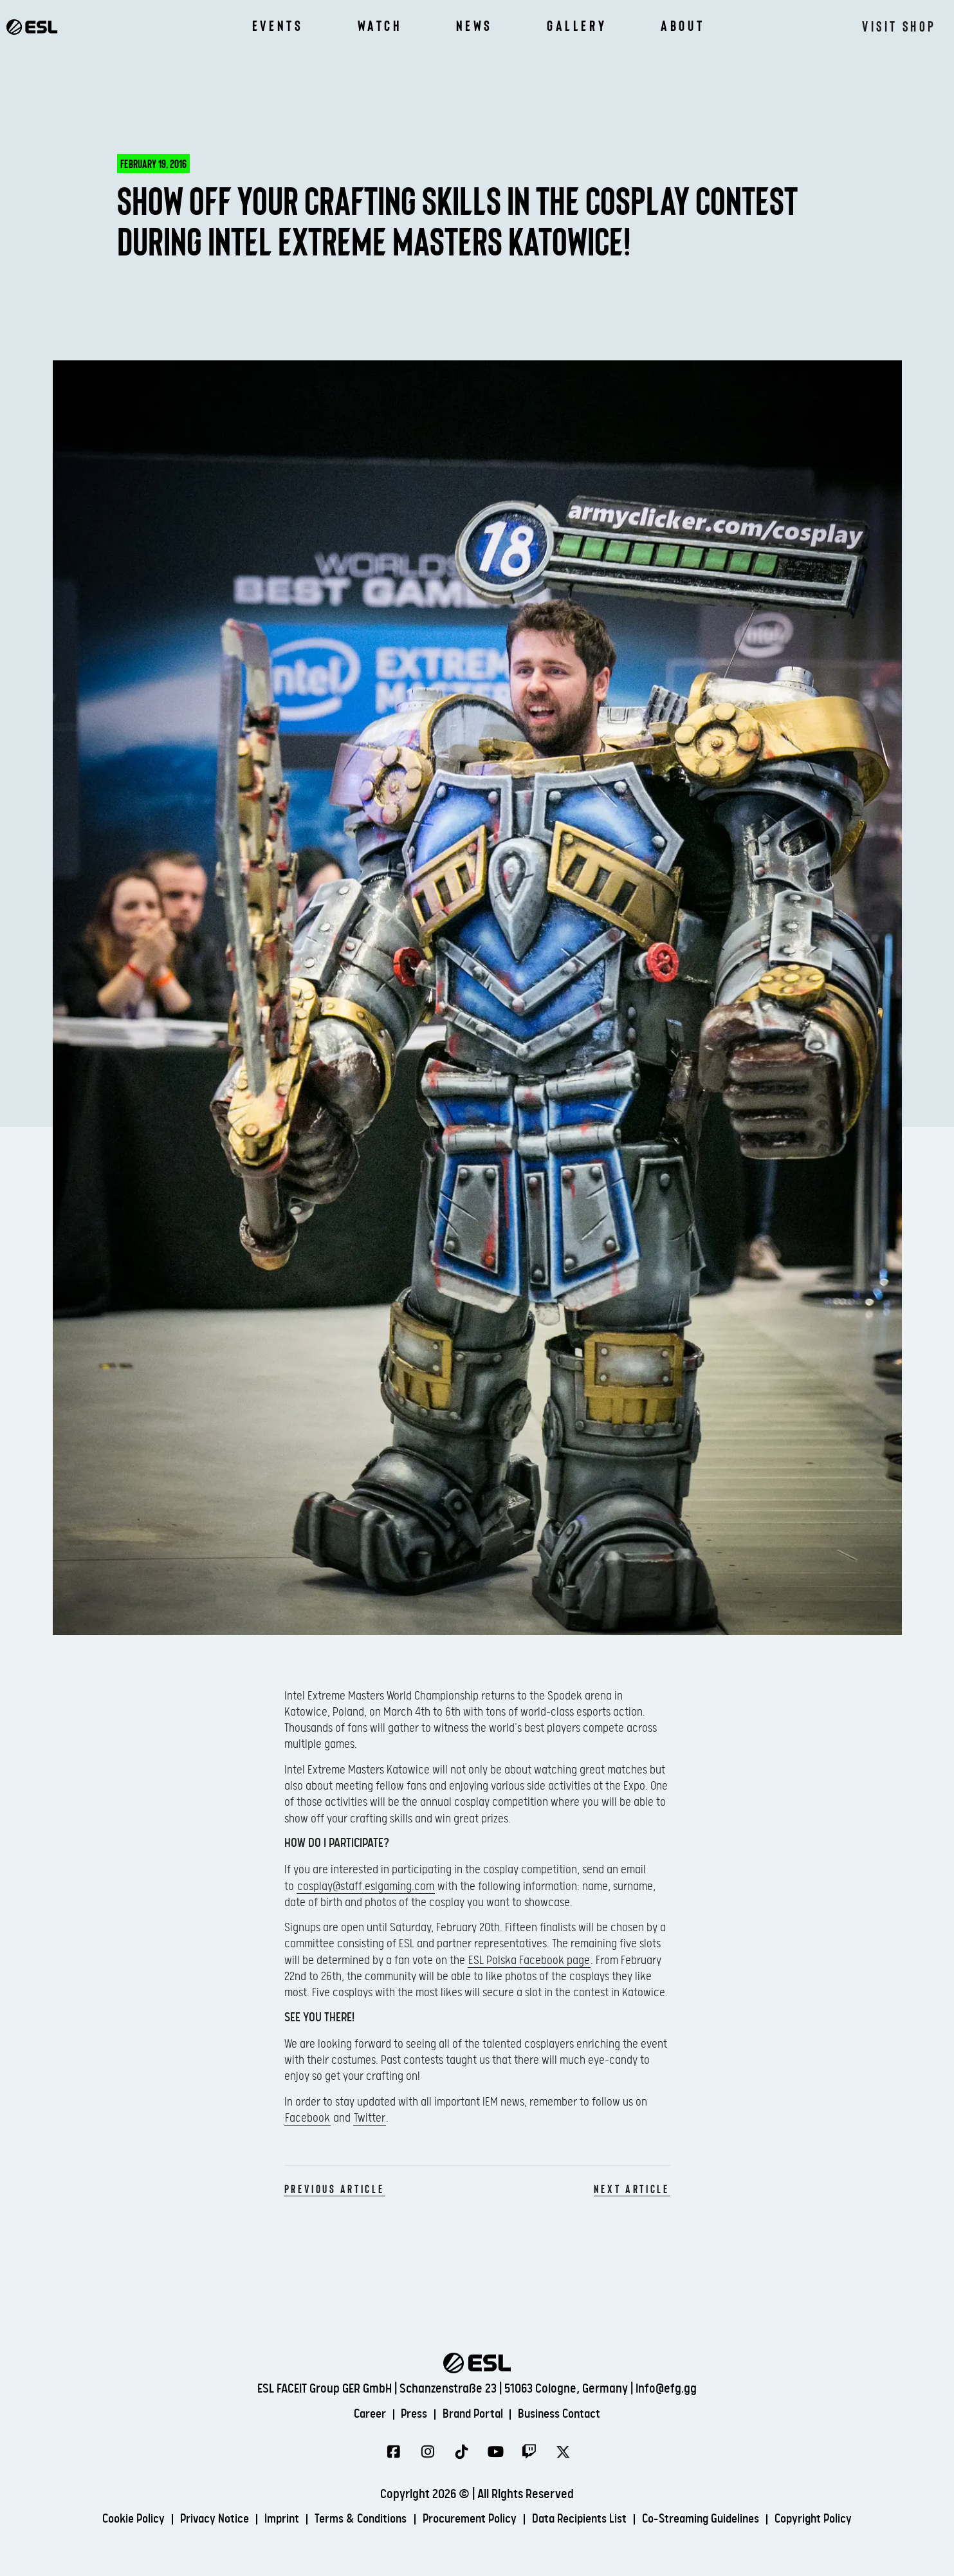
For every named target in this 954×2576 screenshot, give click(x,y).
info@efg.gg (666, 2388)
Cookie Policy (112, 2519)
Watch (380, 26)
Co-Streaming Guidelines (713, 2519)
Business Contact (565, 2414)
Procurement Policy (468, 2519)
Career (362, 2414)
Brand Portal (473, 2414)
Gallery (577, 26)
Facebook (307, 2118)
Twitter (369, 2118)
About (682, 26)
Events (278, 26)
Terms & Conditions (353, 2519)
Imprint (270, 2519)
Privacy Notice (199, 2519)
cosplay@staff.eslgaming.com (365, 1886)
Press (411, 2414)
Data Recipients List (584, 2519)
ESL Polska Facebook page (529, 1960)
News (474, 26)
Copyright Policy (834, 2519)
